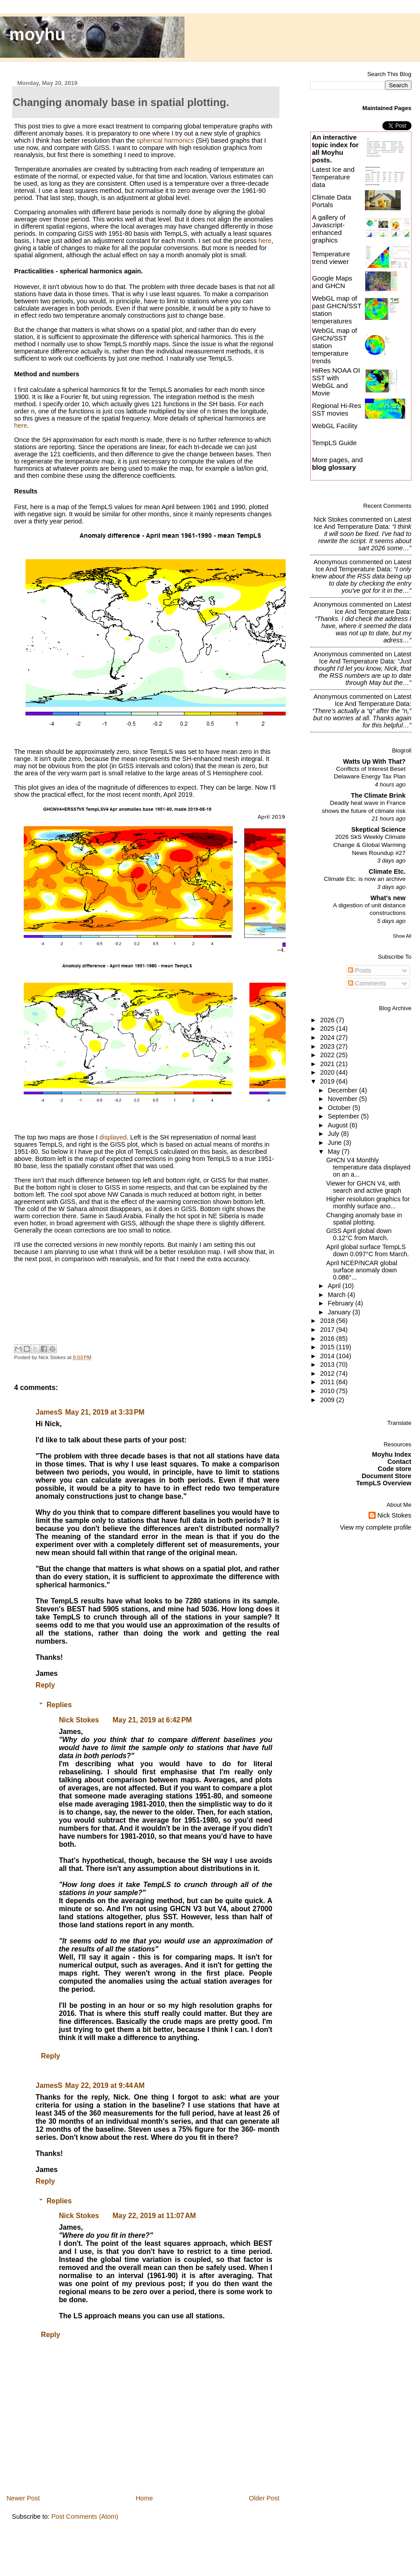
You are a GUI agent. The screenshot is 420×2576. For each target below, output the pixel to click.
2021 (328, 1063)
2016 (328, 1338)
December (343, 1090)
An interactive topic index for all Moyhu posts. (335, 148)
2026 (328, 1020)
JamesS (49, 1412)
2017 (328, 1329)
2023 (328, 1046)
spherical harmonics (165, 140)
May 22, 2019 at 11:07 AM (154, 2215)
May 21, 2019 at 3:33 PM (104, 1412)
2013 (328, 1364)
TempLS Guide (334, 442)
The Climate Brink (378, 795)
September (344, 1116)
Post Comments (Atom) (85, 2516)
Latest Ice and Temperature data (333, 177)
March (337, 1294)
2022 (328, 1054)
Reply (45, 1685)
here (264, 240)
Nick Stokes (79, 1720)
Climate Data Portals (331, 200)
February (341, 1303)
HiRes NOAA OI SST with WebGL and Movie (336, 381)
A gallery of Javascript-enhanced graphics (329, 228)
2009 (328, 1399)
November (343, 1098)
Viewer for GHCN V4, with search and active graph (363, 1187)
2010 (328, 1390)
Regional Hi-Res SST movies (336, 409)
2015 (328, 1347)
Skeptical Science (378, 829)
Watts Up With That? (374, 761)
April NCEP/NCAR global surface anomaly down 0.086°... (361, 1270)
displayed (113, 1137)
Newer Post (22, 2498)
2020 (328, 1072)
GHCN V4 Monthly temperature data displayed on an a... (368, 1167)
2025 (328, 1028)
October (340, 1107)
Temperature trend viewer (331, 257)
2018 (328, 1320)
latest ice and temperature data (362, 523)
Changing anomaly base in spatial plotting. (364, 1218)
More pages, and (337, 463)
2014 (328, 1356)
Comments (367, 983)
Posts (359, 970)
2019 (328, 1081)
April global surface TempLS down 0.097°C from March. (367, 1250)
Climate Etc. (387, 871)
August (339, 1125)
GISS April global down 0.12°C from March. (358, 1234)
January (340, 1312)
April (335, 1285)
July (334, 1133)
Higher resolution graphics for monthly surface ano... (368, 1202)
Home (144, 2498)
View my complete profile (375, 1527)
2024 (328, 1037)
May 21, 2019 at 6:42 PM (152, 1720)
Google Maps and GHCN (332, 281)
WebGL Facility (335, 425)
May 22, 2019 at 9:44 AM (105, 2085)
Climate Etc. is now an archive (365, 879)
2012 (328, 1373)
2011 (328, 1382)
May (335, 1151)
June (335, 1142)
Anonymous (330, 561)
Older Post (264, 2498)
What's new (387, 897)
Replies (59, 1705)
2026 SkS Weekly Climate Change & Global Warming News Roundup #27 (369, 844)
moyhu (37, 34)
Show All (402, 936)
